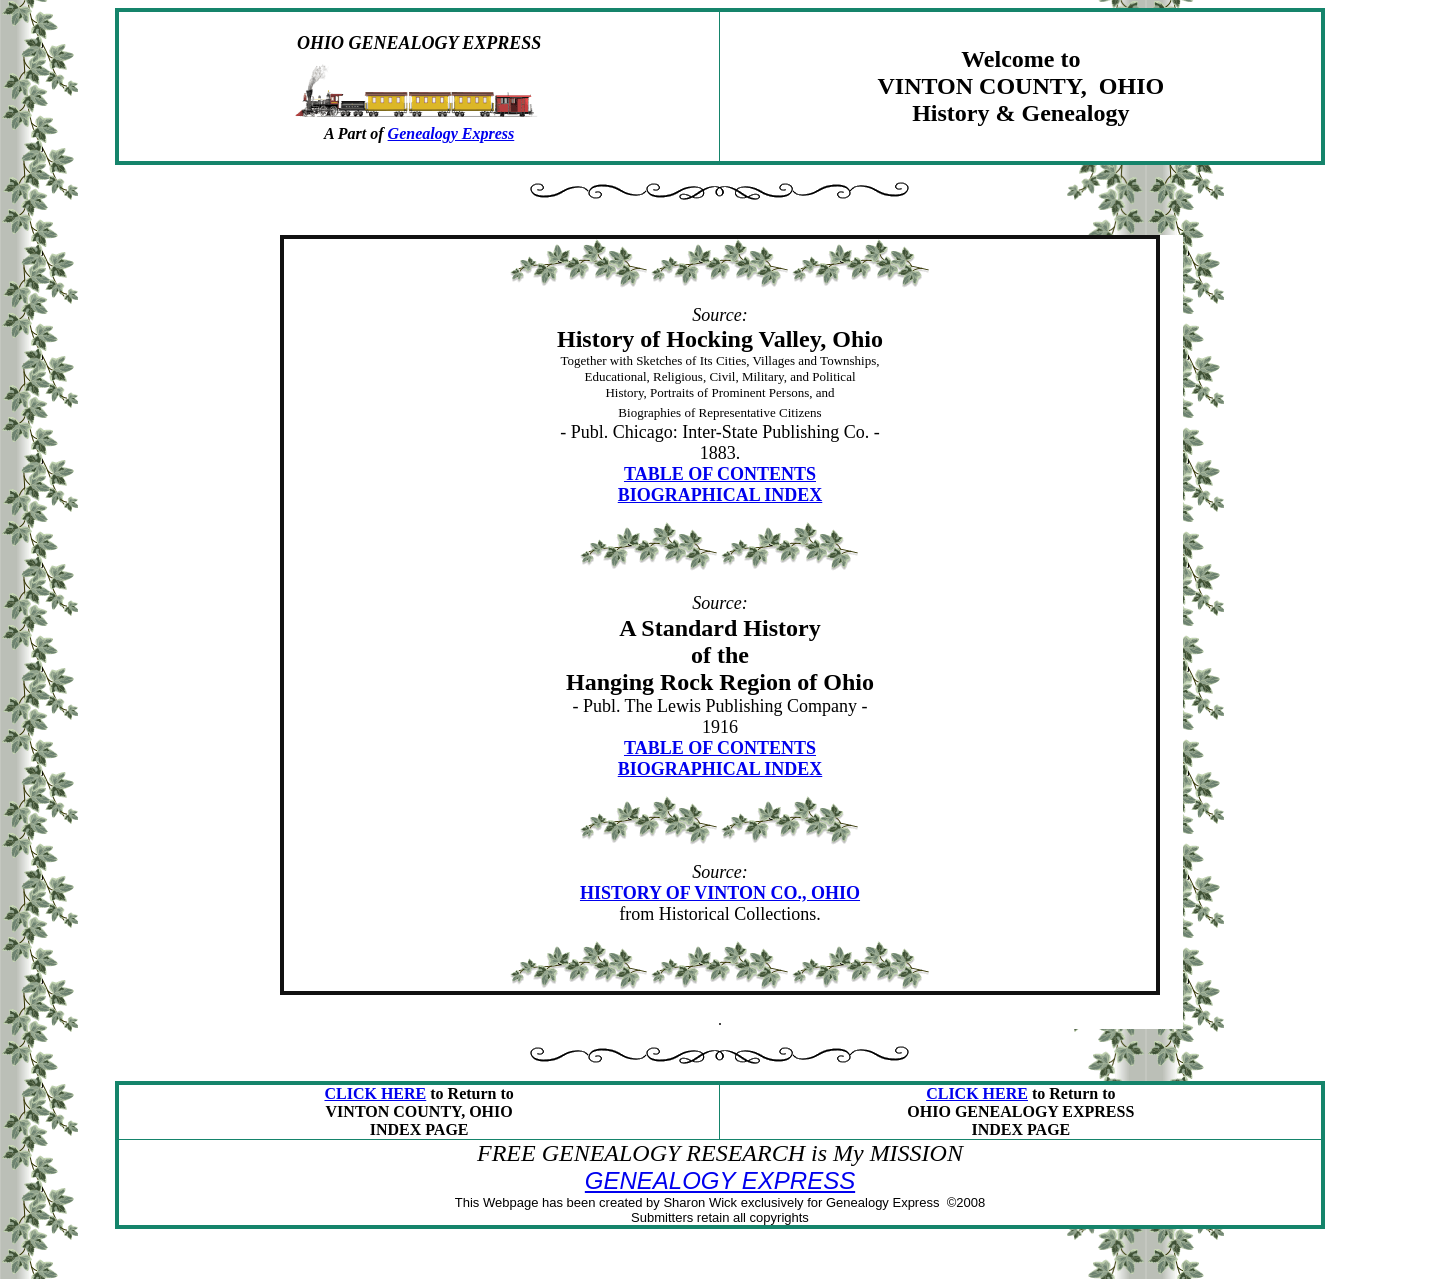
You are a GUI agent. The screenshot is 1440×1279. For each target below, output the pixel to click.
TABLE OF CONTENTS (720, 474)
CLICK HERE (375, 1093)
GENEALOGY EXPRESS (720, 1180)
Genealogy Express (451, 133)
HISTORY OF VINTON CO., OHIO (720, 893)
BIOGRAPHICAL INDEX (720, 495)
